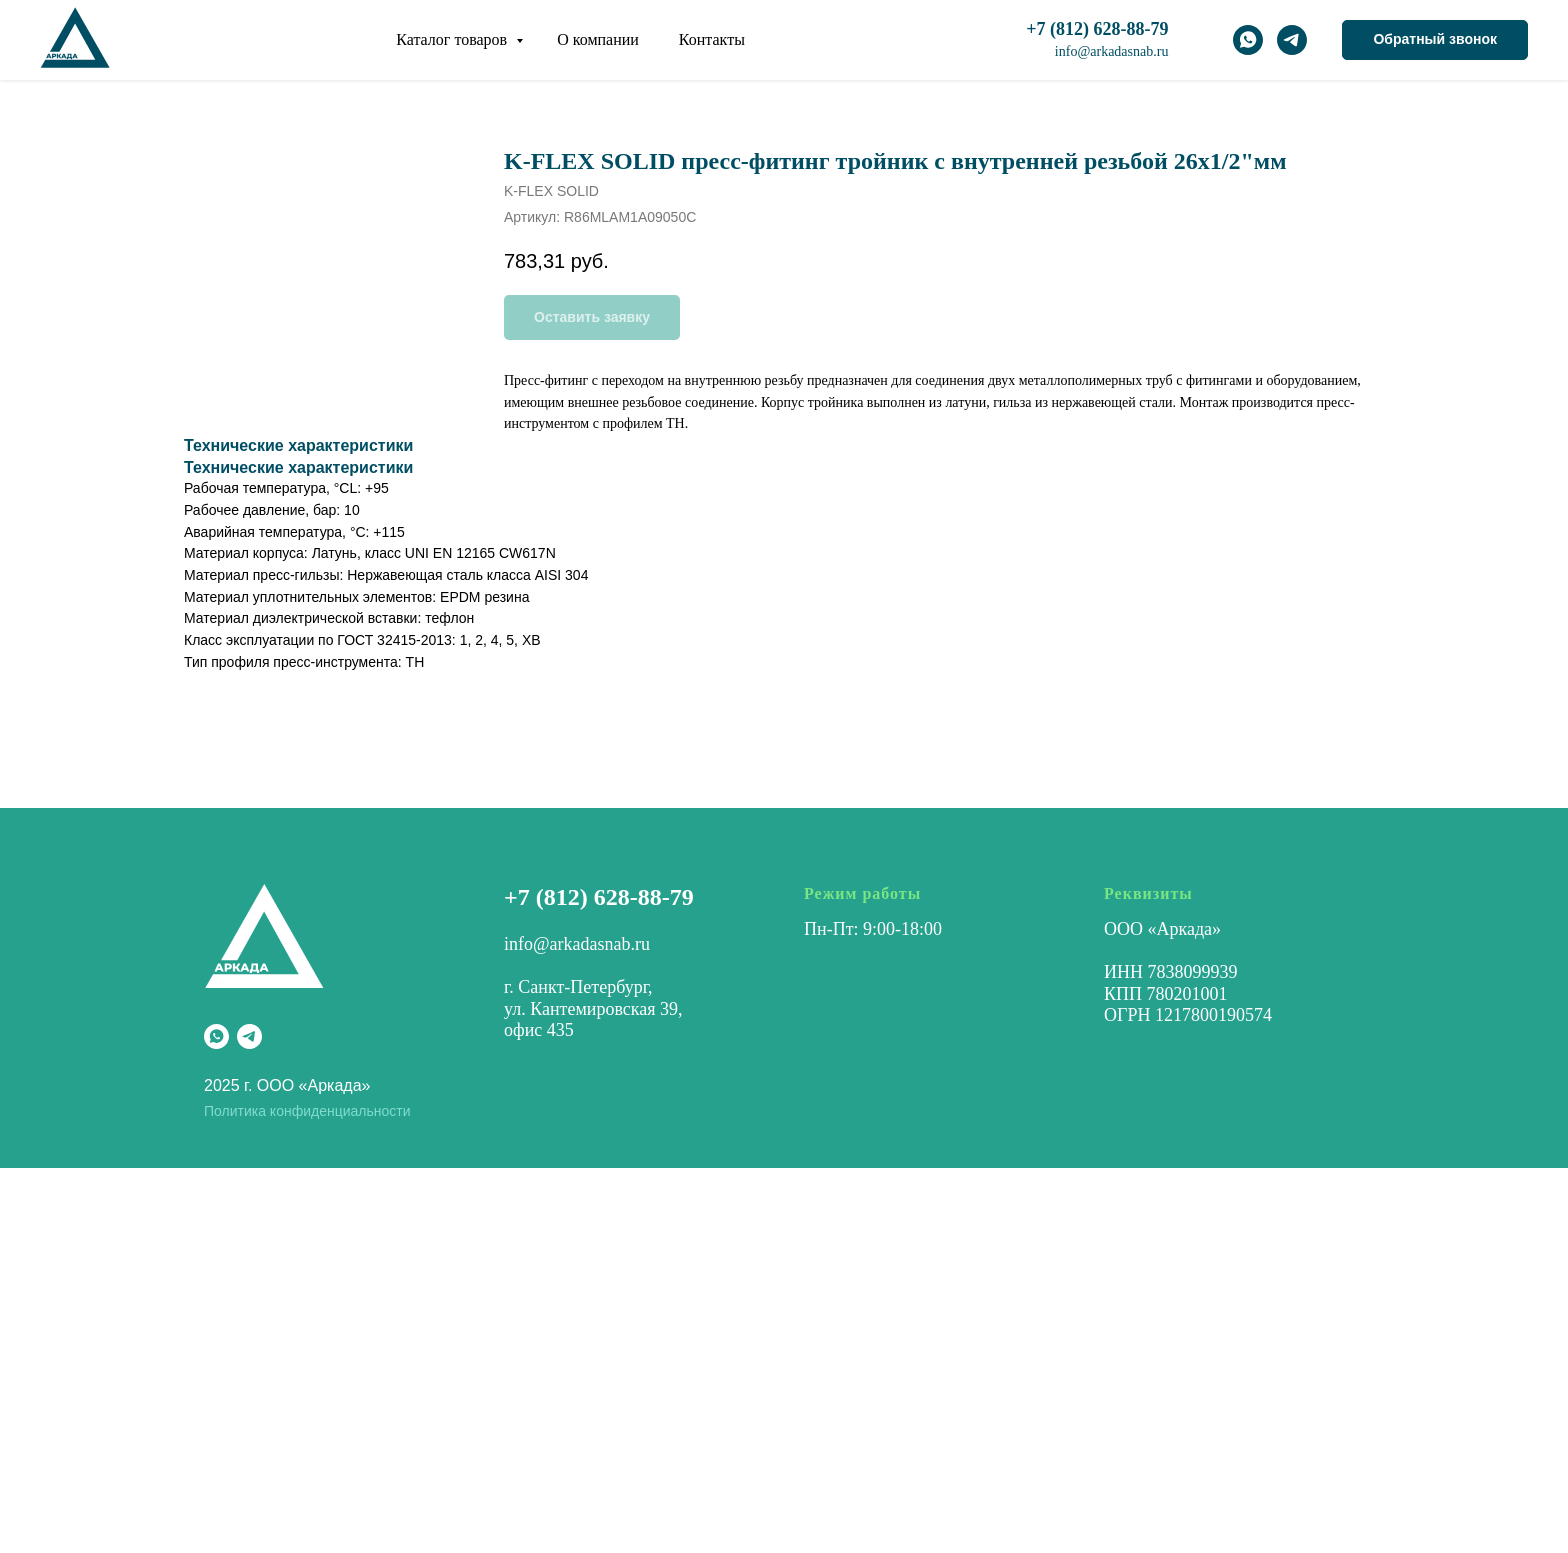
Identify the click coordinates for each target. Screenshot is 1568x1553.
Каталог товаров (453, 39)
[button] (1435, 40)
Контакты (712, 39)
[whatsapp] (1248, 40)
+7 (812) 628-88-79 (599, 897)
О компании (598, 39)
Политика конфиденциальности (307, 1111)
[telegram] (1292, 40)
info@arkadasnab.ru (1112, 51)
